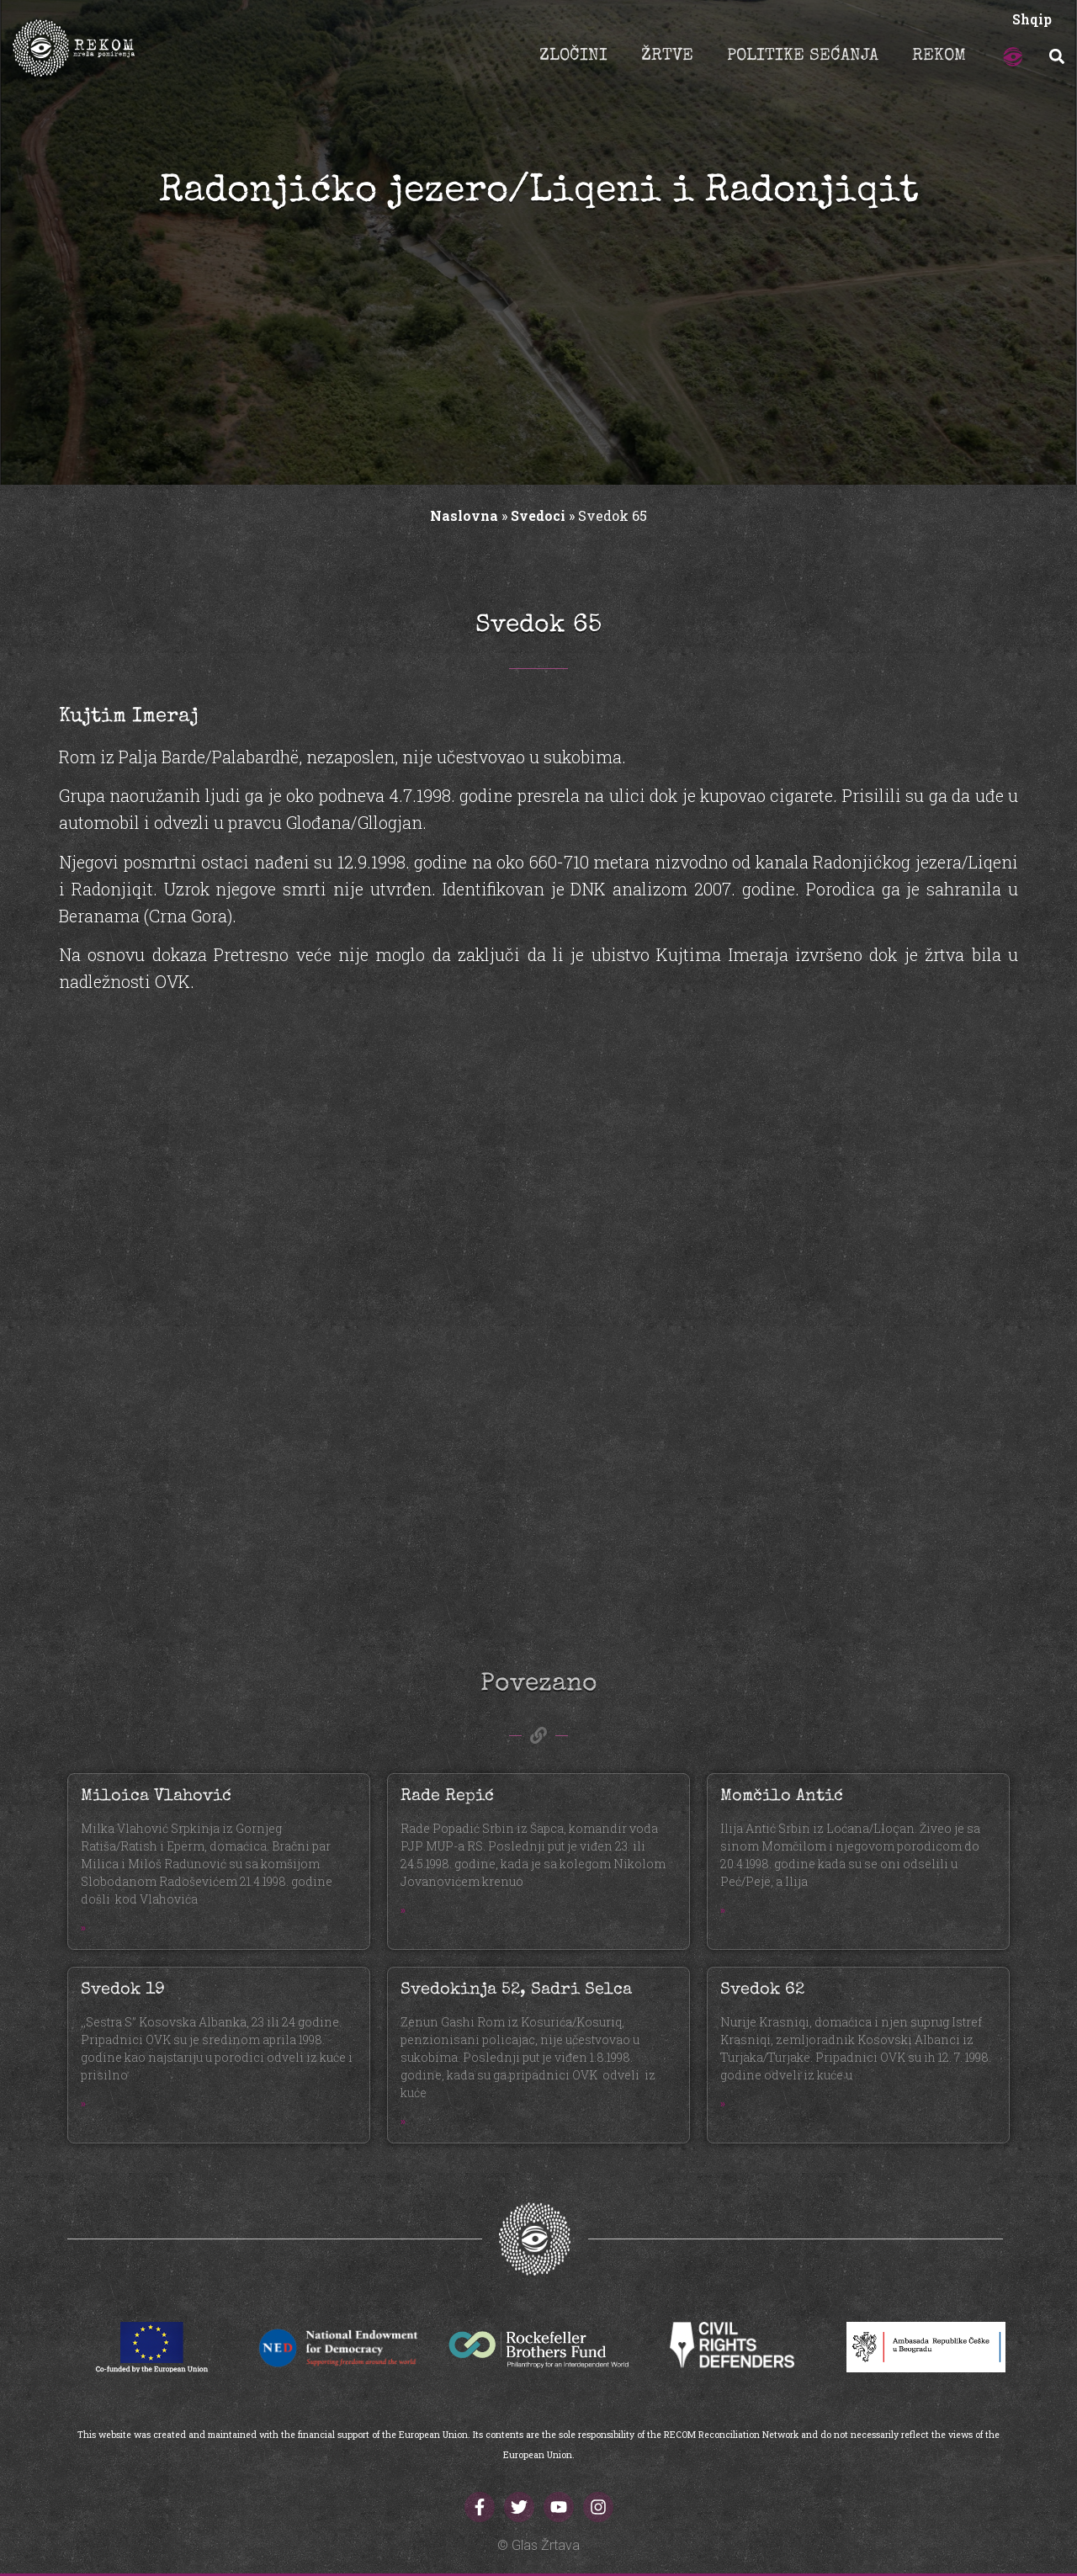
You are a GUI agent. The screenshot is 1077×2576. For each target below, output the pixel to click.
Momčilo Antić (781, 1796)
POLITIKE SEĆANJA (802, 56)
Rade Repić (447, 1796)
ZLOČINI (573, 56)
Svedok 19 (123, 1990)
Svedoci (538, 515)
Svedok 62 (762, 1990)
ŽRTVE (667, 56)
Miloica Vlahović (156, 1796)
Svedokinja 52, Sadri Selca (516, 1990)
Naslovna (464, 515)
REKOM (939, 56)
